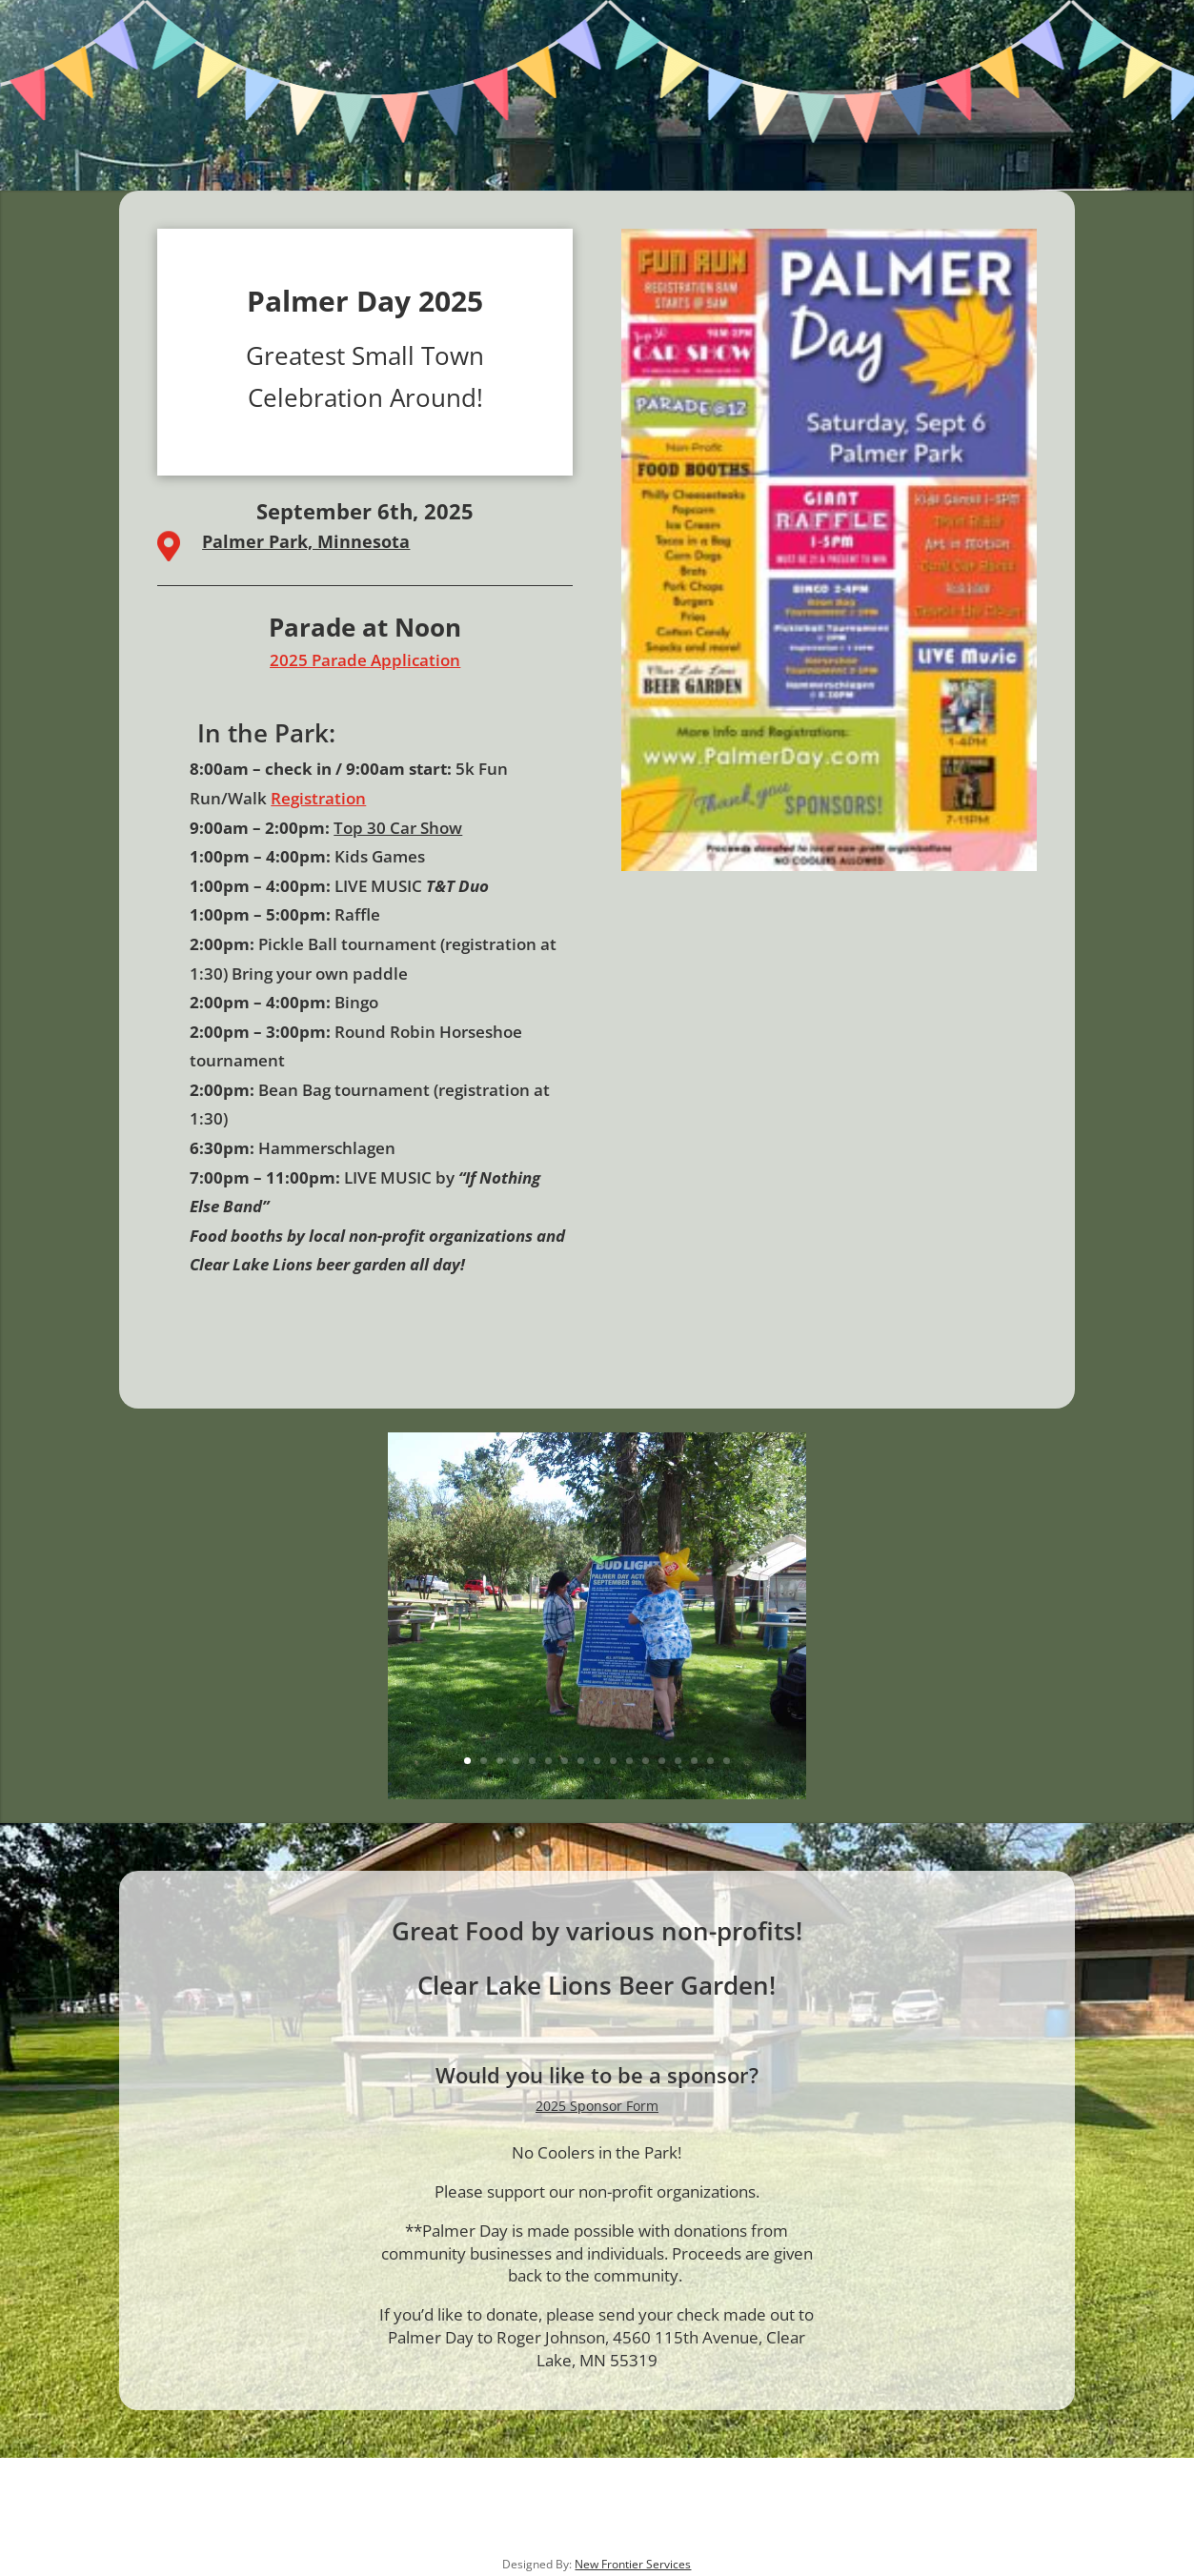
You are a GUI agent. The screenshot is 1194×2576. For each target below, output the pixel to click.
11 (629, 1760)
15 (694, 1760)
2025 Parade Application (365, 660)
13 (661, 1760)
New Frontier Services (633, 2564)
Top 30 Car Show (398, 828)
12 (645, 1760)
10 (613, 1760)
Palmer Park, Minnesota (306, 541)
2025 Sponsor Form (597, 2106)
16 (710, 1760)
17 (726, 1760)
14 (678, 1760)
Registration (318, 798)
